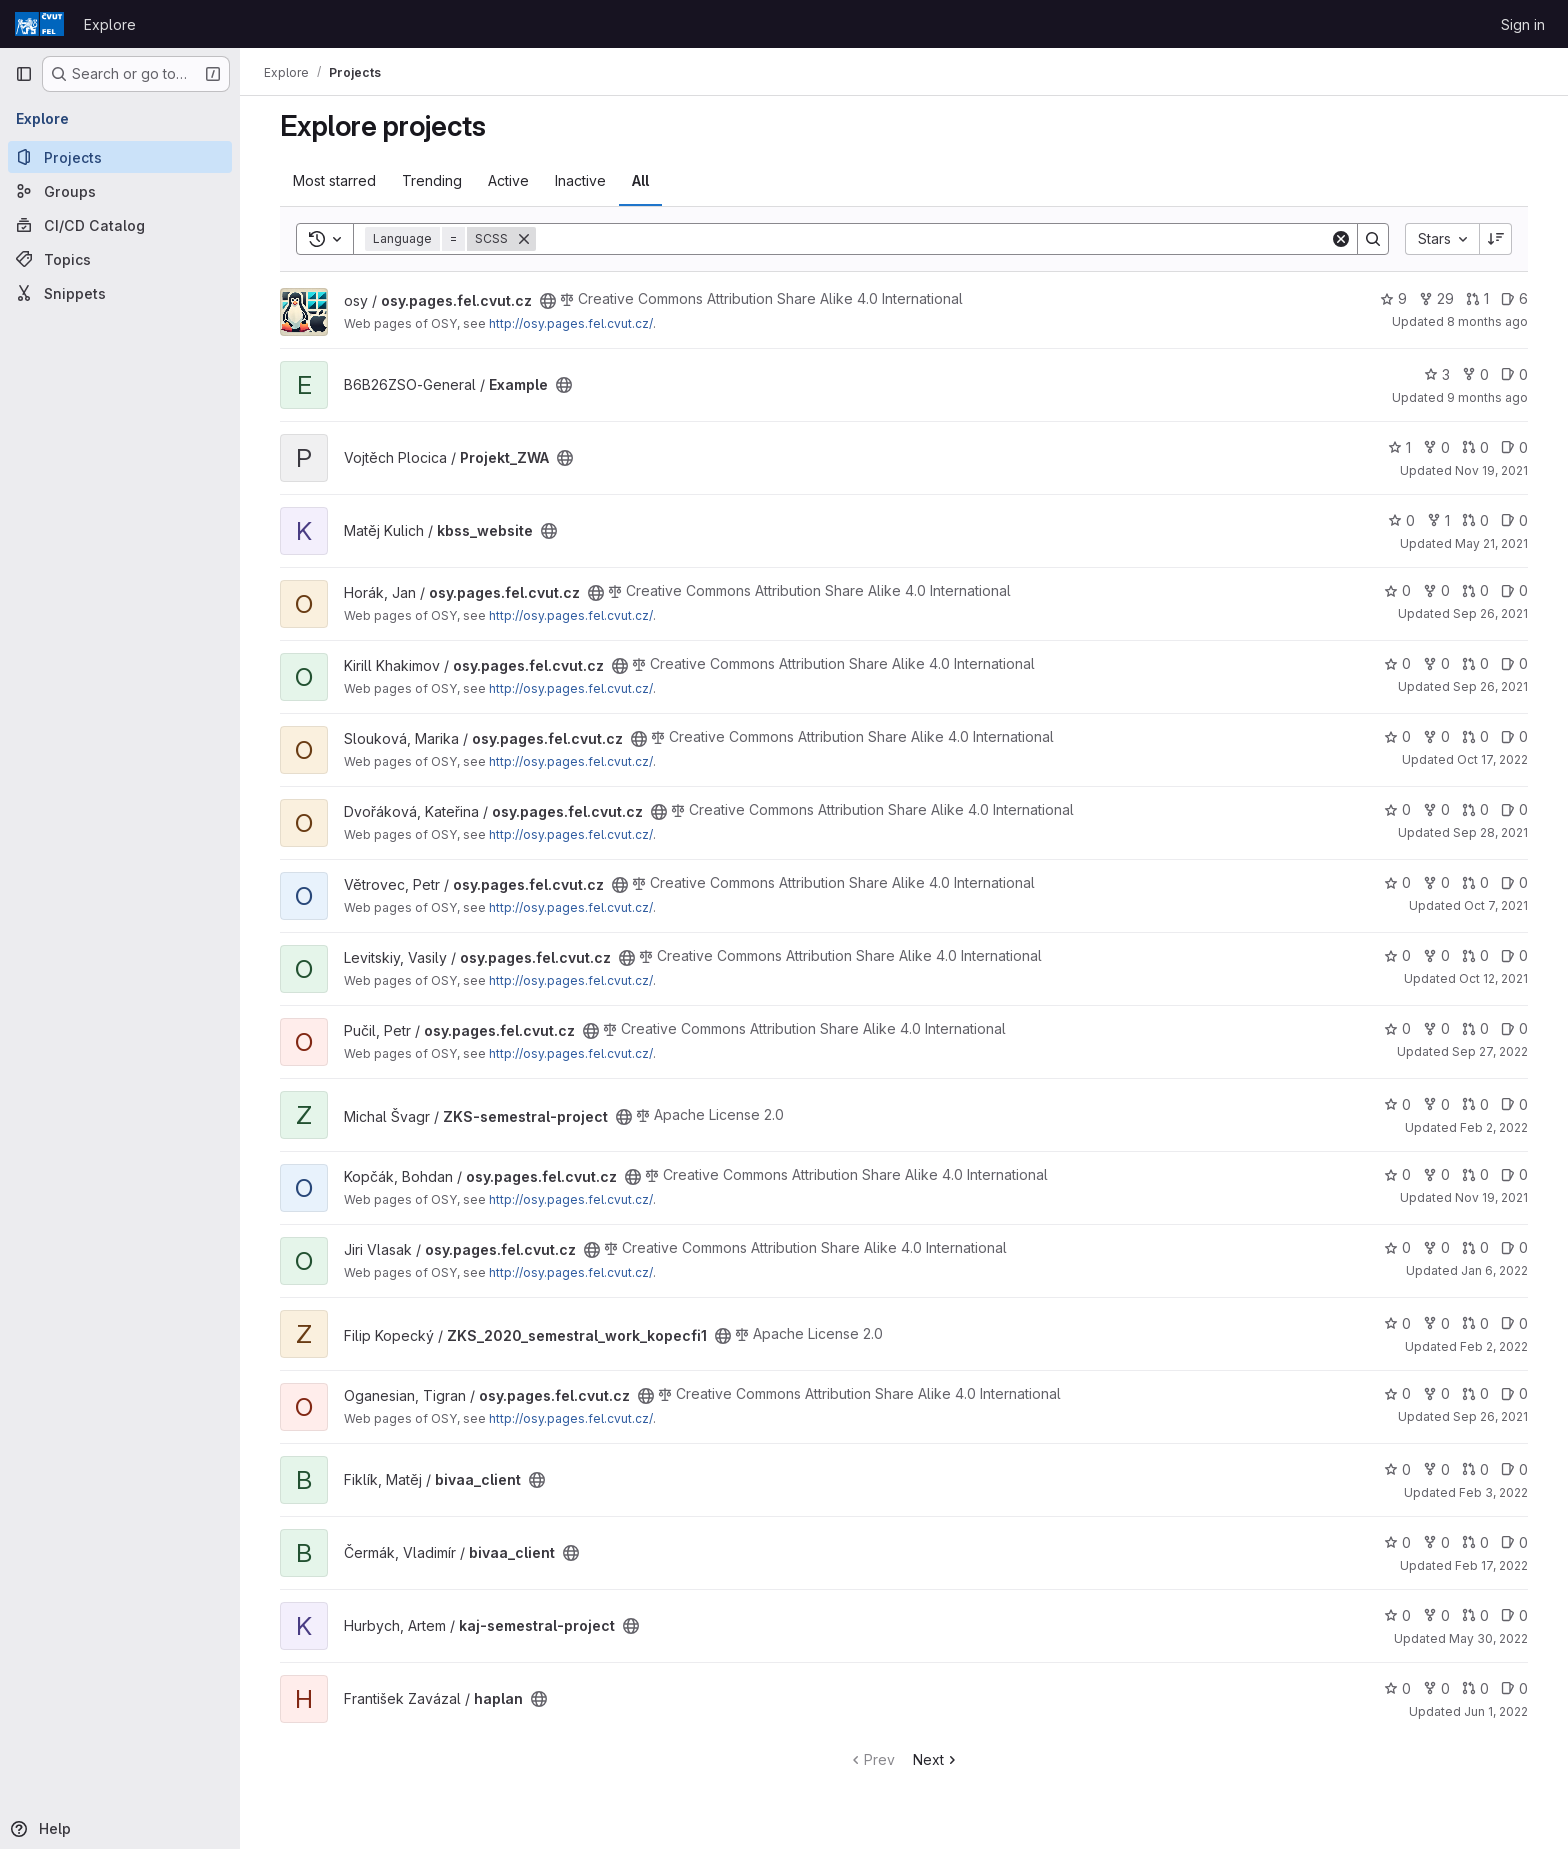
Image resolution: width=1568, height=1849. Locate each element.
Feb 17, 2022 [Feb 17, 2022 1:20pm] (1491, 1565)
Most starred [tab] (334, 180)
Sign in (1523, 24)
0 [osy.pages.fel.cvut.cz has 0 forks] (1436, 590)
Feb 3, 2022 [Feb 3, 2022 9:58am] (1493, 1492)
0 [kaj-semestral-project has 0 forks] (1436, 1615)
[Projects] (120, 157)
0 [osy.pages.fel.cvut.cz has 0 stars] (1397, 590)
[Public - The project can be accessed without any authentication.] (548, 301)
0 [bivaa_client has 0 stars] (1397, 1469)
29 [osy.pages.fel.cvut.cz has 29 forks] (1436, 298)
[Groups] (120, 191)
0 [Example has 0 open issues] (1514, 374)
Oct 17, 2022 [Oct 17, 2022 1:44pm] (1492, 759)
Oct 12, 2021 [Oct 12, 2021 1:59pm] (1493, 978)
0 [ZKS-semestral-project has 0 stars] (1397, 1104)
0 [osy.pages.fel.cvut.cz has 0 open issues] (1514, 590)
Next (936, 1759)
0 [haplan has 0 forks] (1436, 1688)
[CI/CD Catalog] (120, 225)
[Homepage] (39, 24)
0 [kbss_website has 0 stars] (1401, 520)
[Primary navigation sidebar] (24, 74)
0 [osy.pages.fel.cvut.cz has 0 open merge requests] (1475, 590)
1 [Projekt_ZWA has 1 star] (1399, 447)
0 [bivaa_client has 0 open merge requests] (1475, 1469)
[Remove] (524, 239)
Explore (110, 24)
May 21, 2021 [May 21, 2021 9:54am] (1491, 543)
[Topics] (120, 259)
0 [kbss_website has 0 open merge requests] (1475, 520)
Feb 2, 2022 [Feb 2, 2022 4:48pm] (1494, 1127)
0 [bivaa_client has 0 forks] (1436, 1469)
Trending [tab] (432, 180)
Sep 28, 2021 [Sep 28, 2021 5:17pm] (1490, 832)
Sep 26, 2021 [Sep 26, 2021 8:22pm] (1490, 1416)
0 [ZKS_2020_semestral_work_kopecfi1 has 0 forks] (1436, 1323)
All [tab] (640, 180)
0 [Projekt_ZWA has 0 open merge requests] (1475, 447)
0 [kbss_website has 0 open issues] (1514, 520)
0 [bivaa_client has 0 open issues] (1514, 1469)
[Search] (933, 239)
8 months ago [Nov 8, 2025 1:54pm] (1487, 321)
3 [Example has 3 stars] (1437, 374)
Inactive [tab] (580, 180)
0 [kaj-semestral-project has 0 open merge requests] (1475, 1615)
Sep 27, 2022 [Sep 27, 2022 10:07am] (1490, 1051)
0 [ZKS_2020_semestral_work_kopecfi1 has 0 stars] (1397, 1323)
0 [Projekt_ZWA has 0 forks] (1436, 447)
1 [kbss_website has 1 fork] (1438, 520)
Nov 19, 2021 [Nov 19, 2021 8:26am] (1491, 470)
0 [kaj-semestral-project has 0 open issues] (1514, 1615)
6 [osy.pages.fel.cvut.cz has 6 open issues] (1514, 298)
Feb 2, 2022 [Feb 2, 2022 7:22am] (1494, 1346)
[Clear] (1341, 239)
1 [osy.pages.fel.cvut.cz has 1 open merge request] (1477, 298)
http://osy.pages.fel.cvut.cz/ (571, 323)
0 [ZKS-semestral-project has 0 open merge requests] (1475, 1104)
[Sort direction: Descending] (1496, 239)
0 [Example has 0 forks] (1475, 374)
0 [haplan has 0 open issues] (1514, 1688)
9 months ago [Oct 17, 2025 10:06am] (1487, 397)
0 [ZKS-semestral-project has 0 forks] (1436, 1104)
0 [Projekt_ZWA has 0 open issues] (1514, 447)
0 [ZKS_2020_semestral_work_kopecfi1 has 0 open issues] (1514, 1323)
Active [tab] (508, 180)
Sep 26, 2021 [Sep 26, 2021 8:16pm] (1490, 613)
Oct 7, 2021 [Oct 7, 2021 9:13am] (1496, 905)
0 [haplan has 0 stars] (1397, 1688)
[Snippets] (120, 293)
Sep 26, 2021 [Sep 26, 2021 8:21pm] (1490, 686)
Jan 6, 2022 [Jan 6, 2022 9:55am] (1494, 1270)
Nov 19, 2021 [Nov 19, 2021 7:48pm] (1491, 1197)
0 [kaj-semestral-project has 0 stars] (1397, 1615)
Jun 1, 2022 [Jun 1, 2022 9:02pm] (1496, 1711)
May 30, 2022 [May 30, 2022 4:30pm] (1488, 1638)
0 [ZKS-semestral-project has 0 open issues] (1514, 1104)
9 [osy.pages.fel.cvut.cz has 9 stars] (1393, 298)
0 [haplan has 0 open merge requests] (1475, 1688)
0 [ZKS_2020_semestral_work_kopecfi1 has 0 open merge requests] (1475, 1323)
